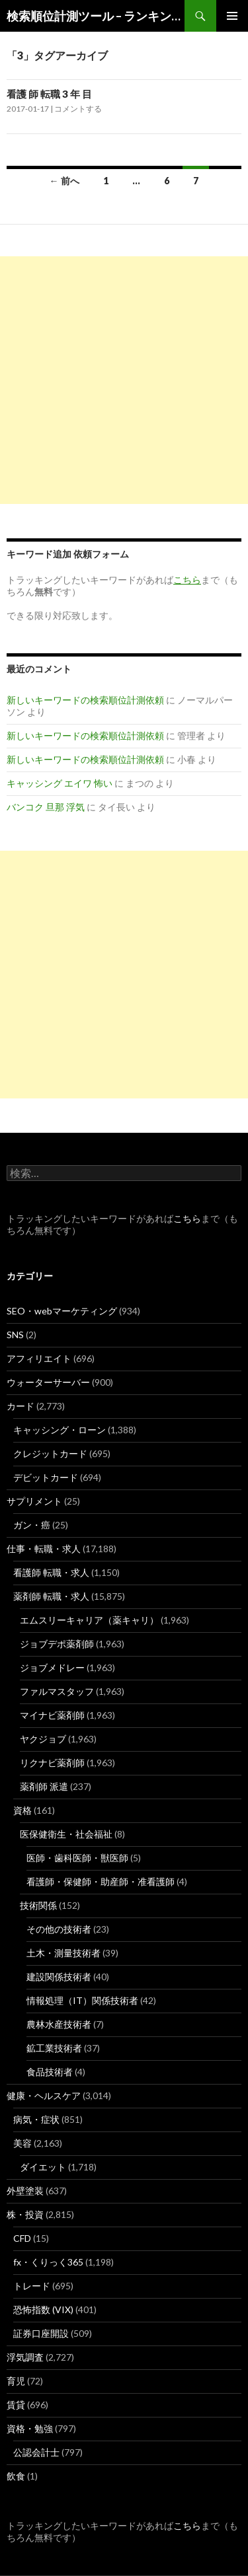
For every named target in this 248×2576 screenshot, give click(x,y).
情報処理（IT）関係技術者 (82, 2000)
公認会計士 (36, 2452)
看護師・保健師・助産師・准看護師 (100, 1881)
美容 (22, 2143)
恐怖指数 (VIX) (43, 2309)
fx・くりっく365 (48, 2262)
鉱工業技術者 (54, 2048)
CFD (22, 2238)
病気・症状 (36, 2119)
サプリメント (34, 1501)
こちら (187, 1218)
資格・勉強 (30, 2428)
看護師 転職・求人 (51, 1572)
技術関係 (38, 1905)
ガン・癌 (31, 1524)
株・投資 (25, 2214)
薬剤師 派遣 (44, 1786)
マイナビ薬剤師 (52, 1715)
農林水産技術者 (58, 2024)
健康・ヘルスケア (44, 2095)
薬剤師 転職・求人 (51, 1596)
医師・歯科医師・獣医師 (77, 1857)
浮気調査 (25, 2357)
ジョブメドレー (52, 1667)
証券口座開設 (41, 2333)
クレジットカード (50, 1453)
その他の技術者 (58, 1929)
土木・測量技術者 (63, 1952)
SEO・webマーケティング (62, 1310)
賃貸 (16, 2404)
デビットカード (45, 1477)
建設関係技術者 (58, 1976)
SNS (15, 1334)
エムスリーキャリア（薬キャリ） (89, 1620)
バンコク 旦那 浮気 (46, 806)
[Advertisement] (124, 380)
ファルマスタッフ (57, 1691)
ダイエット (43, 2166)
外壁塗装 (25, 2190)
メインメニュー (232, 16)
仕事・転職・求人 (44, 1548)
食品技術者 (49, 2071)
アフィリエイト (39, 1358)
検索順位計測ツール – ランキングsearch (96, 16)
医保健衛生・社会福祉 (66, 1834)
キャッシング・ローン (59, 1429)
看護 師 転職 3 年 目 (49, 94)
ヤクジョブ (43, 1738)
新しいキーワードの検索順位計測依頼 (85, 699)
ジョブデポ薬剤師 (57, 1643)
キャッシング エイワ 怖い (59, 783)
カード (20, 1406)
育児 (16, 2380)
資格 (22, 1810)
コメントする (78, 109)
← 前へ (64, 180)
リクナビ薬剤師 (52, 1762)
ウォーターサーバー (48, 1382)
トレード (31, 2285)
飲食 (16, 2476)
